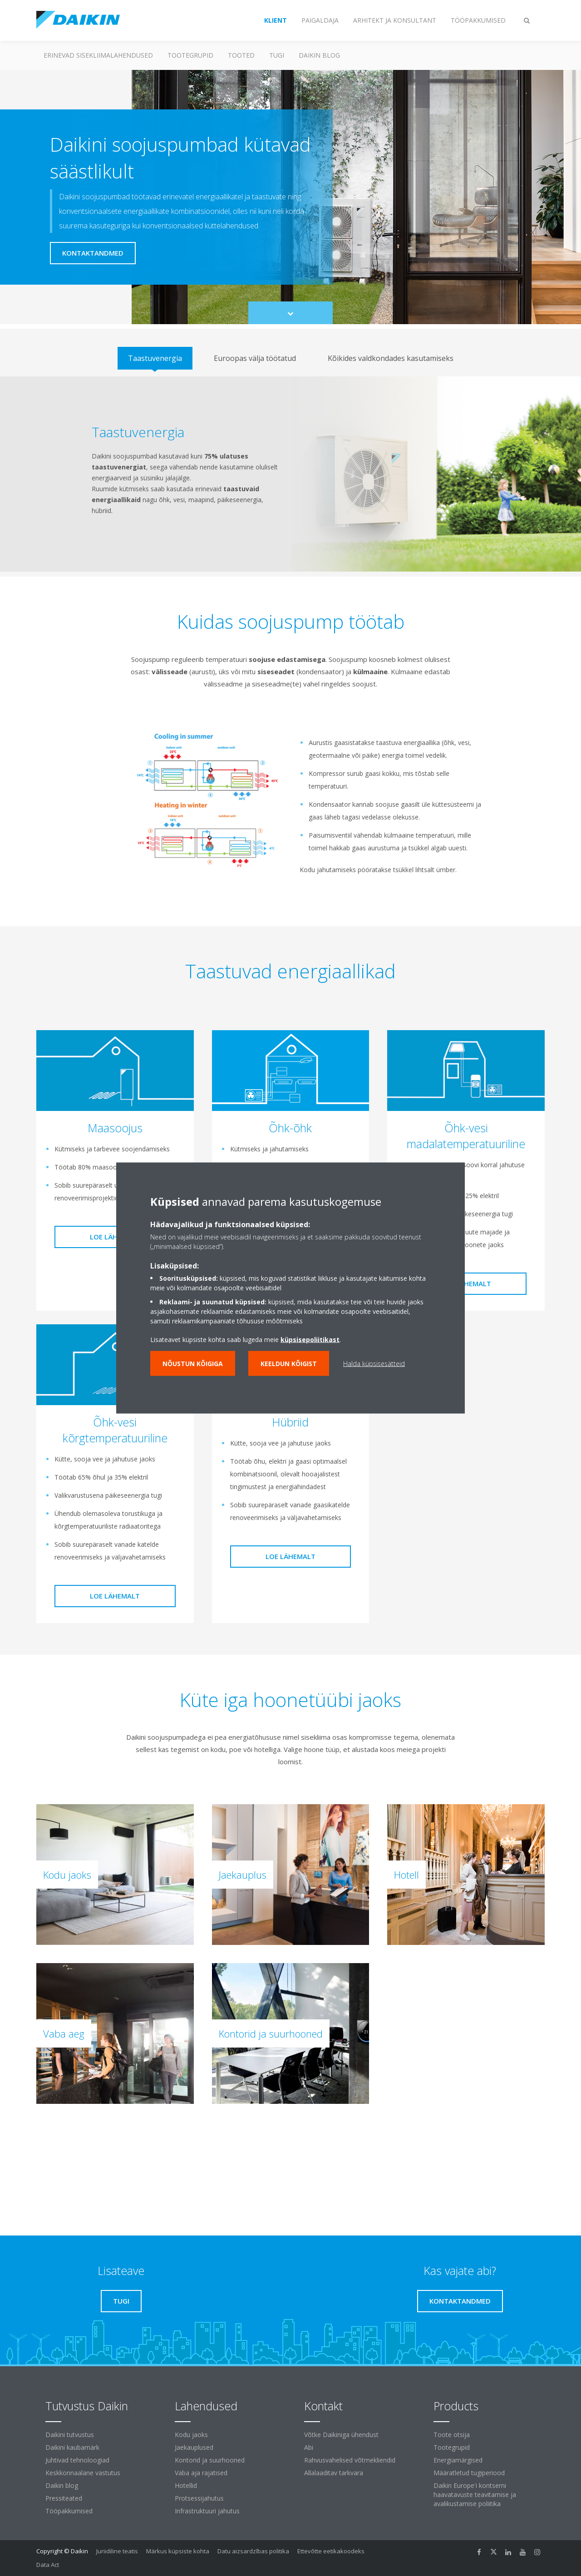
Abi (308, 2447)
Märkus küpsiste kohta (177, 2551)
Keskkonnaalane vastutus (82, 2472)
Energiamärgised (458, 2460)
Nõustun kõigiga (192, 1363)
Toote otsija (451, 2434)
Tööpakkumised (69, 2511)
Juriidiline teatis (117, 2551)
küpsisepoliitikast (310, 1339)
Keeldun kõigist (289, 1363)
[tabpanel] (290, 474)
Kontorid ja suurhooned (210, 2460)
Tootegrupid (190, 55)
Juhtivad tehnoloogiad (77, 2460)
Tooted (241, 55)
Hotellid (186, 2485)
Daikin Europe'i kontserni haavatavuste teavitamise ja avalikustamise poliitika (474, 2494)
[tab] (155, 358)
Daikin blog (319, 55)
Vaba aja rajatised (201, 2472)
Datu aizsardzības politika (253, 2551)
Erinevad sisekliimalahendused (98, 55)
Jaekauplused (194, 2447)
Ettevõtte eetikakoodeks (330, 2551)
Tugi (276, 55)
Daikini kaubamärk (72, 2447)
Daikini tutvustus (69, 2434)
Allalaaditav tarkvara (333, 2472)
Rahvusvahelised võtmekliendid (349, 2460)
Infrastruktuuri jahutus (207, 2511)
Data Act (47, 2565)
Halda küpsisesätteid (374, 1363)
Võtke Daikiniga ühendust (341, 2434)
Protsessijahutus (199, 2498)
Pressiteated (63, 2498)
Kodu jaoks (191, 2434)
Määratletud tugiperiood (469, 2472)
